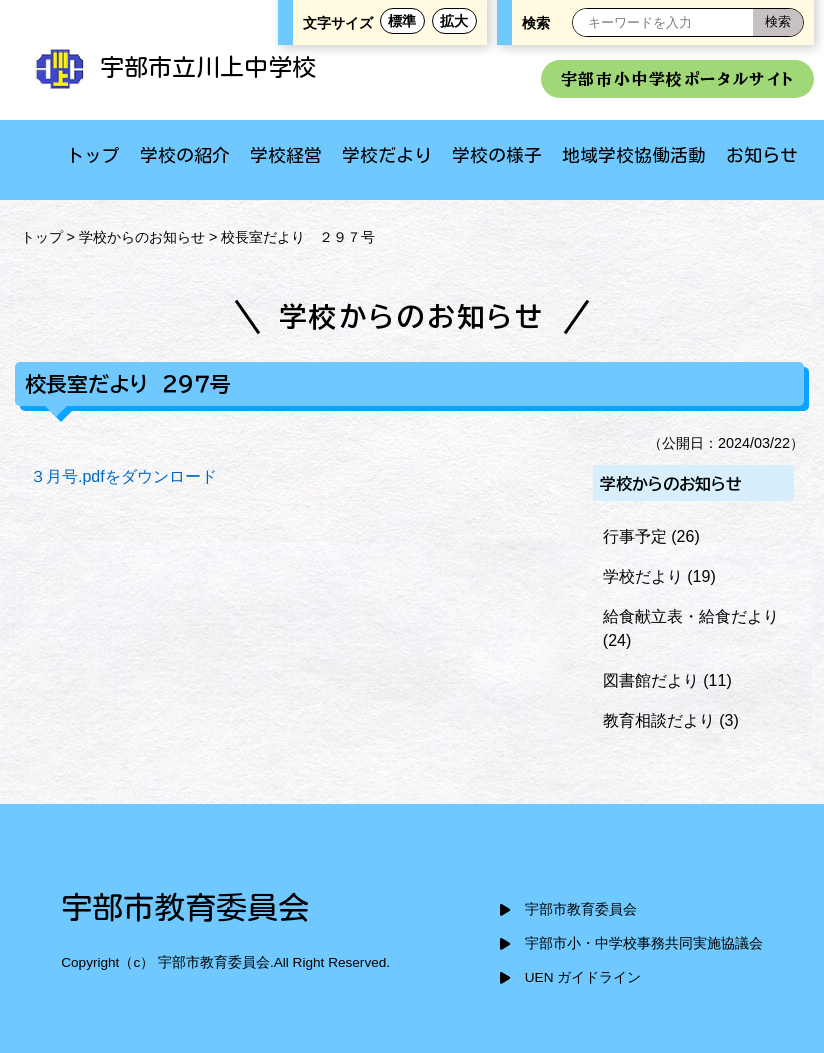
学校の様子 (497, 155)
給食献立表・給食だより (691, 616)
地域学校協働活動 (634, 155)
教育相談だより (659, 720)
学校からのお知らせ (142, 237)
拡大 (454, 21)
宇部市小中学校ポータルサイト (677, 79)
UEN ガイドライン (583, 977)
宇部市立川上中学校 (173, 67)
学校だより (387, 155)
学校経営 (286, 155)
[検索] (778, 22)
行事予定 (635, 536)
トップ (93, 155)
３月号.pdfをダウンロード (123, 476)
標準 (402, 21)
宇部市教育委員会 (581, 909)
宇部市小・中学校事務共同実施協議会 (644, 943)
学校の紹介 (185, 155)
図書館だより (651, 680)
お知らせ (762, 155)
